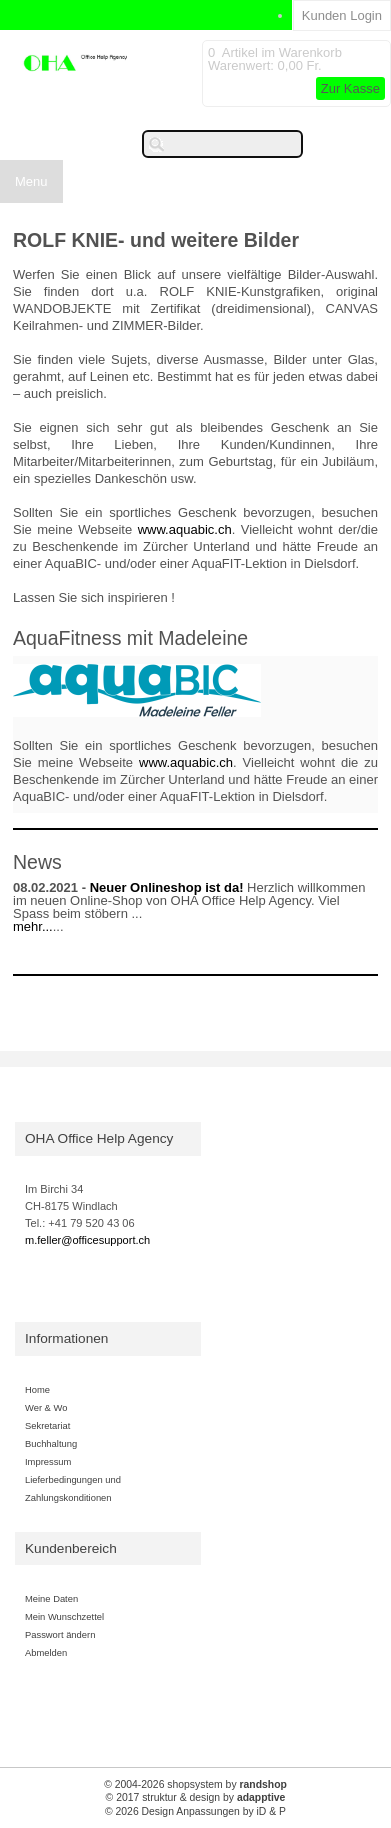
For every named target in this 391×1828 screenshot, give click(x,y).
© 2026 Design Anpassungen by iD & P (195, 1811)
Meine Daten (51, 1598)
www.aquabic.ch (185, 529)
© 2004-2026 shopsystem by (195, 1784)
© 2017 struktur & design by (196, 1797)
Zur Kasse (350, 88)
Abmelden (46, 1652)
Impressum (48, 1461)
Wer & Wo (46, 1407)
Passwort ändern (60, 1634)
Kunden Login (342, 15)
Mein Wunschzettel (64, 1616)
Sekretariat (47, 1425)
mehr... (33, 926)
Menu (31, 181)
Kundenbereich (71, 1548)
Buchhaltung (51, 1443)
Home (37, 1389)
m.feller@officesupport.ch (87, 1240)
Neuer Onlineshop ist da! (167, 887)
